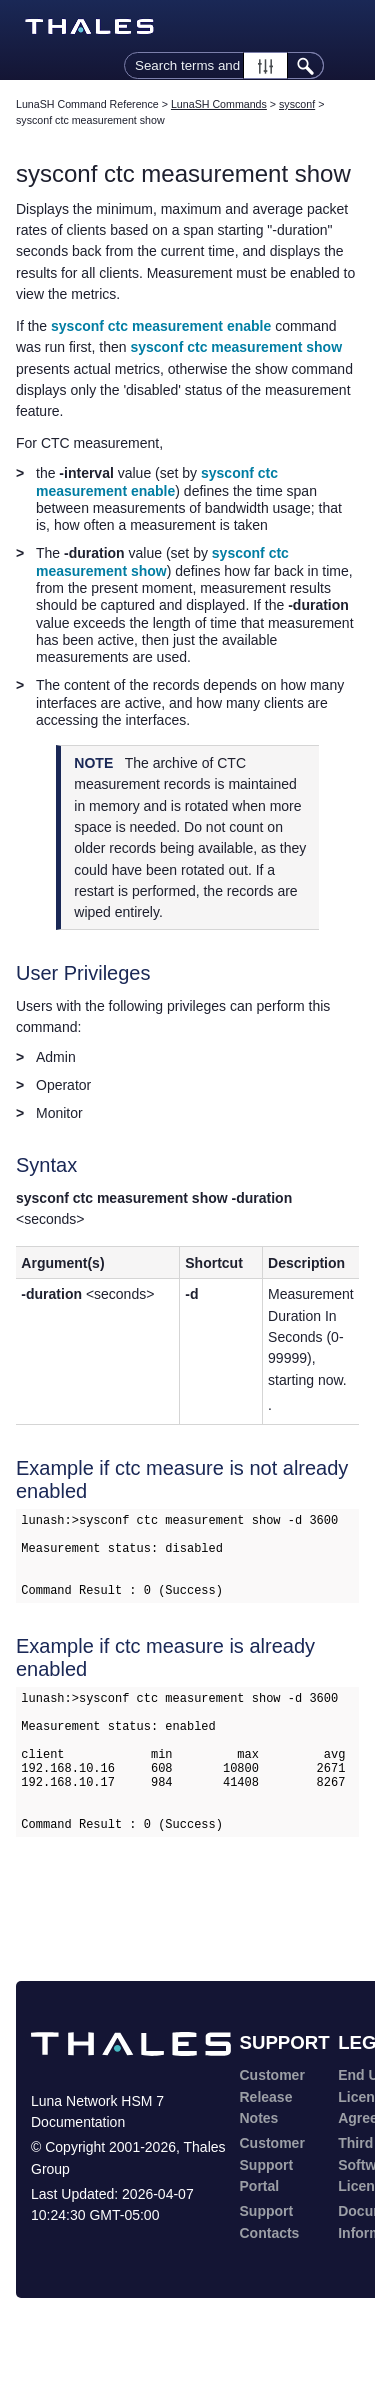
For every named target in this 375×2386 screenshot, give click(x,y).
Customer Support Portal (272, 2212)
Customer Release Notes (272, 2144)
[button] (265, 65)
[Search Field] (224, 65)
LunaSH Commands (219, 104)
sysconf (297, 104)
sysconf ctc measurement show (236, 347)
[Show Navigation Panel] (348, 27)
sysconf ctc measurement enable (161, 326)
